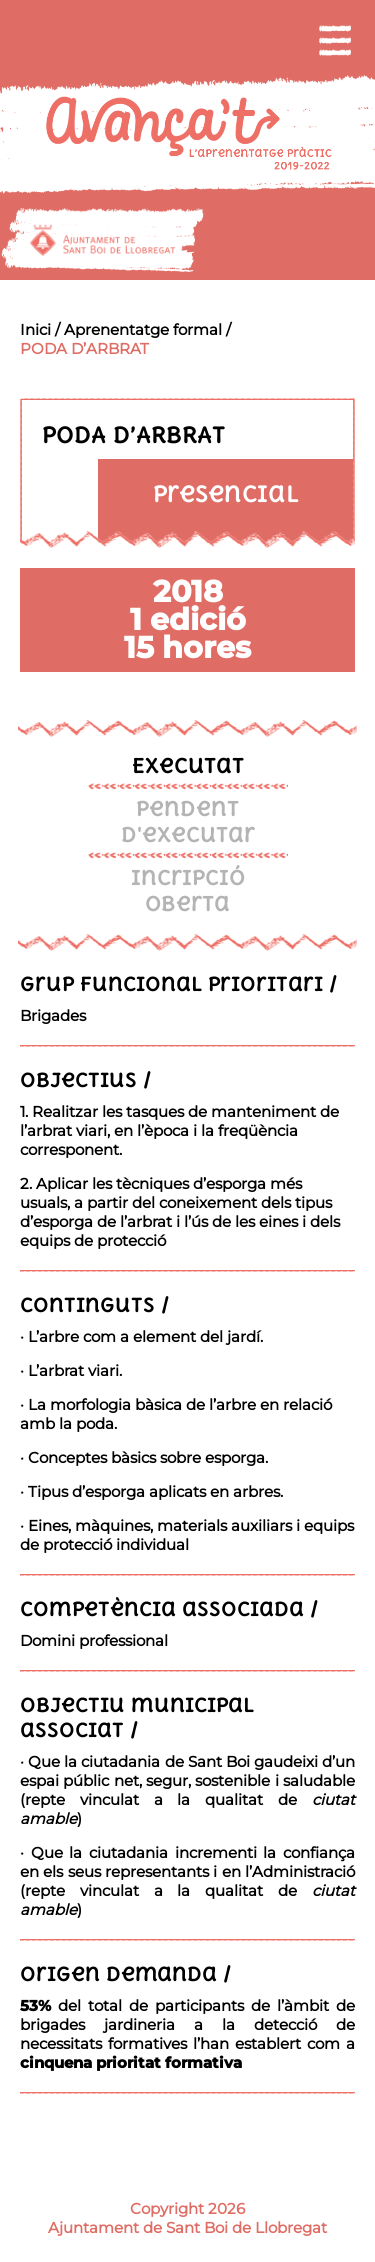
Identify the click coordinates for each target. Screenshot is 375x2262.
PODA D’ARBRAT (84, 348)
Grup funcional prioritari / (179, 983)
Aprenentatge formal (143, 329)
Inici (35, 329)
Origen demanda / (126, 1973)
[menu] (335, 40)
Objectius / (86, 1079)
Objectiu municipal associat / (137, 1717)
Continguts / (95, 1304)
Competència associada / (169, 1608)
